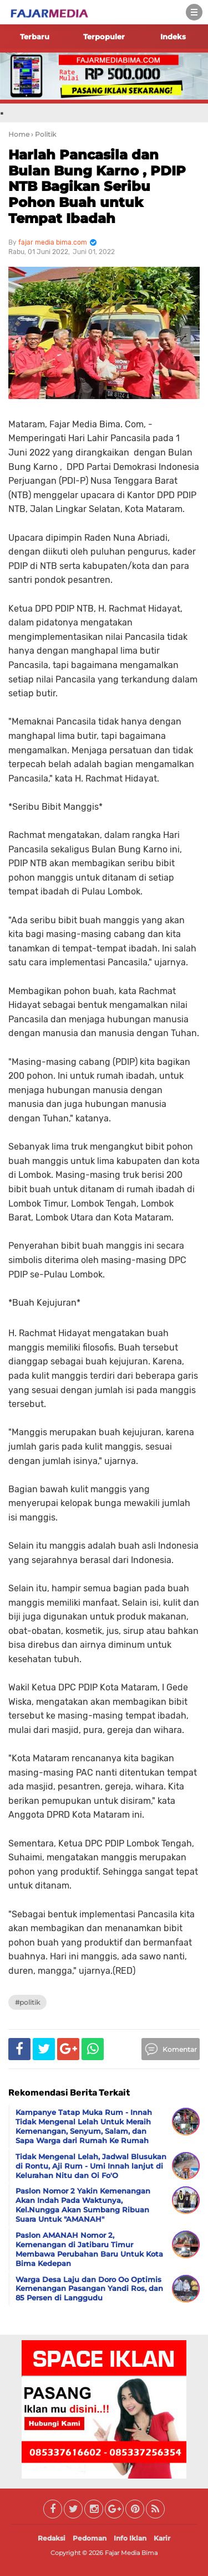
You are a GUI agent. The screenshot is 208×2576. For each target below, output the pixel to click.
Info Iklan (130, 2538)
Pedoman (89, 2538)
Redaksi (51, 2538)
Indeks (173, 36)
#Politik (27, 2002)
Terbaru (34, 36)
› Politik (43, 134)
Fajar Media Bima (131, 2553)
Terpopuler (104, 36)
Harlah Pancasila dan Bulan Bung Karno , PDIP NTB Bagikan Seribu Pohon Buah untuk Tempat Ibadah (97, 186)
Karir (162, 2538)
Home (18, 134)
